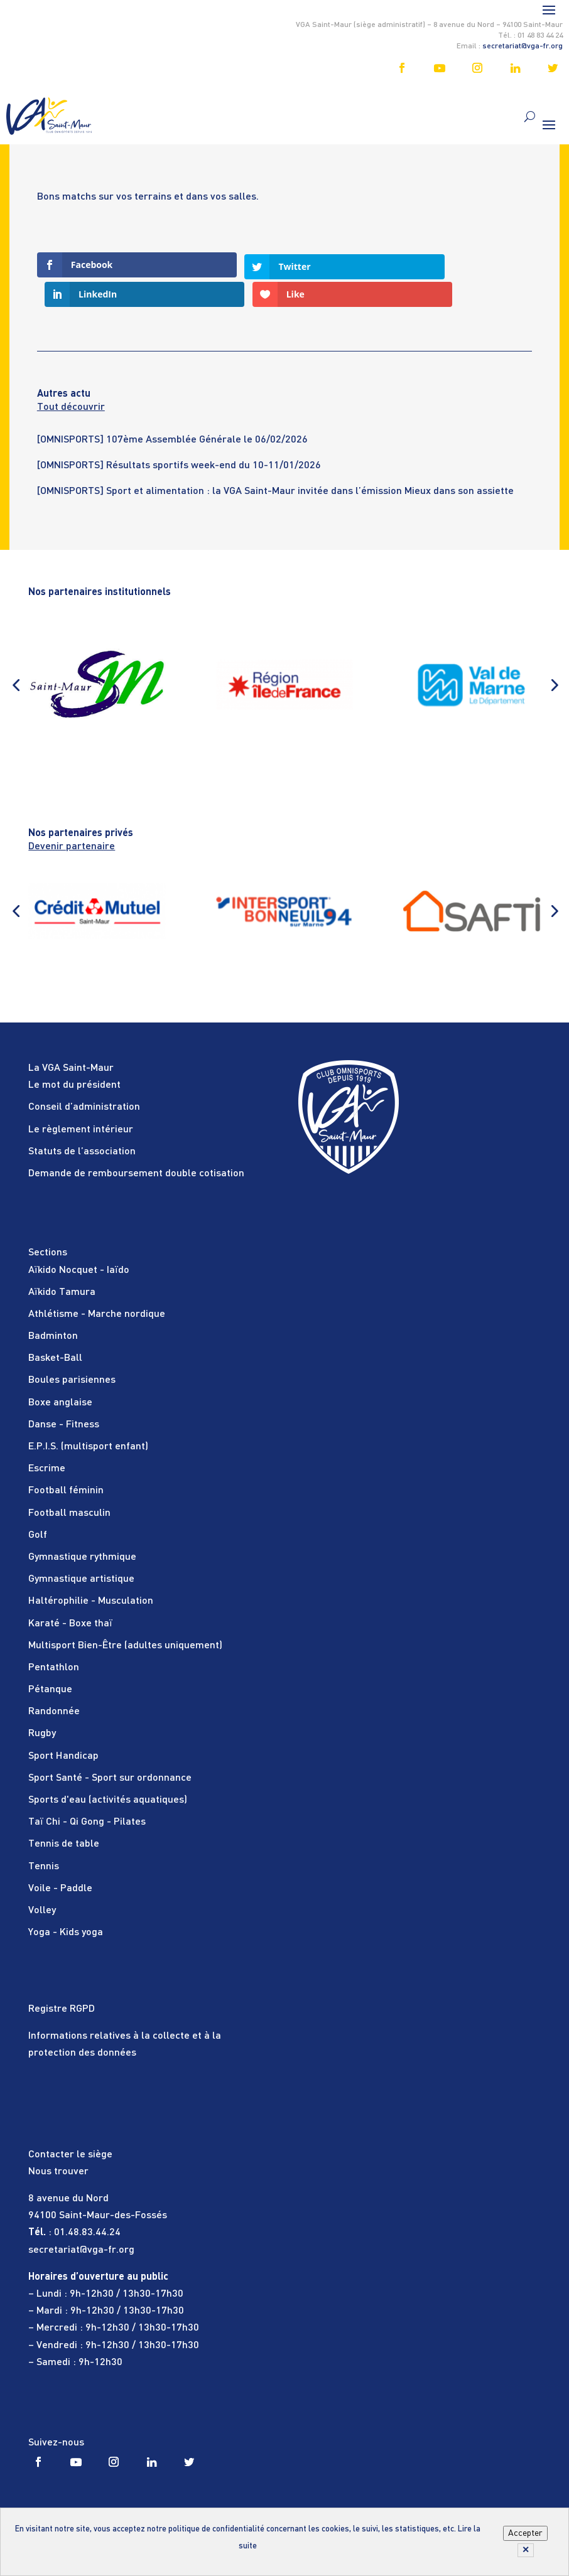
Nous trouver (58, 2142)
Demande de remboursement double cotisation (136, 1144)
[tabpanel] (284, 418)
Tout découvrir (71, 378)
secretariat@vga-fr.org (522, 46)
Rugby (42, 1705)
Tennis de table (63, 1815)
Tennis (43, 1837)
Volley (42, 1881)
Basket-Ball (55, 1329)
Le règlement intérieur (80, 1100)
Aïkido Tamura (61, 1263)
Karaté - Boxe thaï (70, 1594)
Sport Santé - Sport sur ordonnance (110, 1749)
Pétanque (50, 1660)
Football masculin (69, 1484)
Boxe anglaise (60, 1373)
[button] (15, 655)
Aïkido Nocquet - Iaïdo (78, 1241)
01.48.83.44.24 (87, 2203)
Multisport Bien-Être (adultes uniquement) (125, 1616)
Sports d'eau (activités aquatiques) (107, 1771)
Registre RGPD (61, 1980)
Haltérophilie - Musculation (90, 1572)
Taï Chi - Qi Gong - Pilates (87, 1793)
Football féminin (66, 1461)
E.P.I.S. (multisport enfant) (88, 1417)
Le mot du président (74, 1056)
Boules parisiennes (72, 1351)
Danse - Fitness (63, 1395)
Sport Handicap (63, 1727)
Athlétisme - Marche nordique (96, 1285)
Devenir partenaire (71, 817)
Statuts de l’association (82, 1122)
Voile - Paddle (60, 1859)
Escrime (46, 1439)
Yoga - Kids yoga (65, 1903)
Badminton (53, 1307)
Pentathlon (53, 1638)
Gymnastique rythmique (82, 1528)
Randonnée (54, 1682)
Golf (37, 1506)
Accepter (525, 2533)
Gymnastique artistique (81, 1550)
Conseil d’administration (84, 1078)
